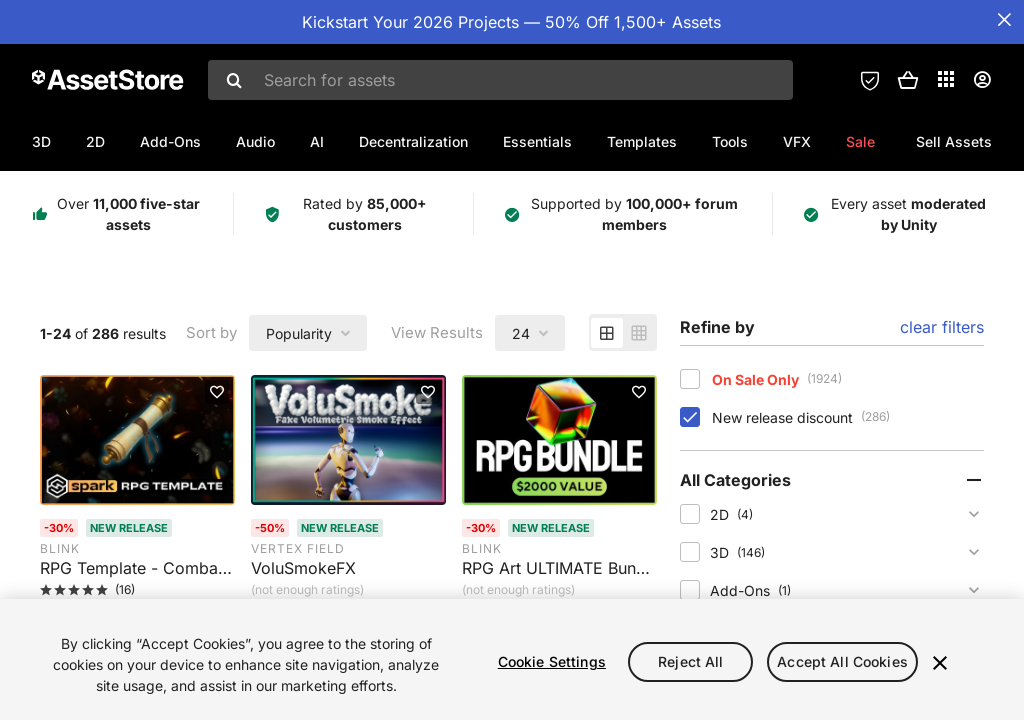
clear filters (942, 327)
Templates (642, 141)
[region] (512, 659)
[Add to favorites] (217, 392)
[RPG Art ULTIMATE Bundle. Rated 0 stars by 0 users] (559, 577)
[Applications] (946, 79)
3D (41, 141)
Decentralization (413, 141)
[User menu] (982, 80)
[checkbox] (690, 379)
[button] (908, 80)
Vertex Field (298, 548)
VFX (797, 141)
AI (317, 141)
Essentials (537, 141)
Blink (60, 548)
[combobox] (500, 80)
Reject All (690, 661)
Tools (730, 141)
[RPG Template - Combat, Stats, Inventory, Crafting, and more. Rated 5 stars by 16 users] (137, 577)
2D (95, 141)
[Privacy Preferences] (870, 80)
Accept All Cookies (842, 661)
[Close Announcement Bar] (1004, 20)
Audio (255, 141)
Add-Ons (170, 141)
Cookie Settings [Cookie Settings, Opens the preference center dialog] (552, 661)
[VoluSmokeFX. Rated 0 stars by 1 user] (348, 577)
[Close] (940, 663)
